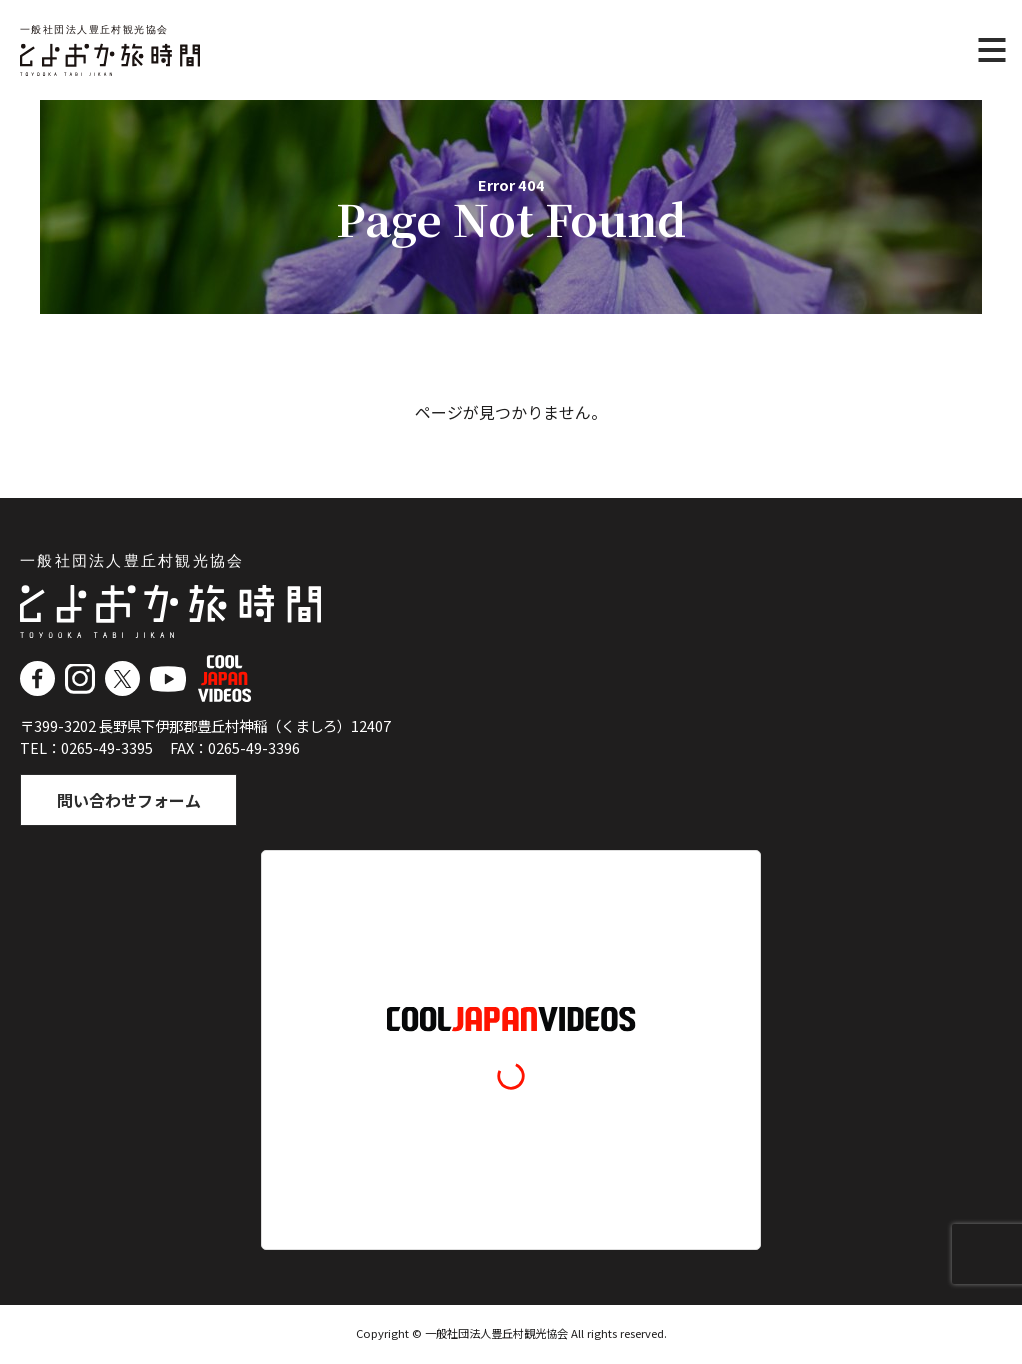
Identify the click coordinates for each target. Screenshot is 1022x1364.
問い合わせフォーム (132, 801)
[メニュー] (992, 50)
